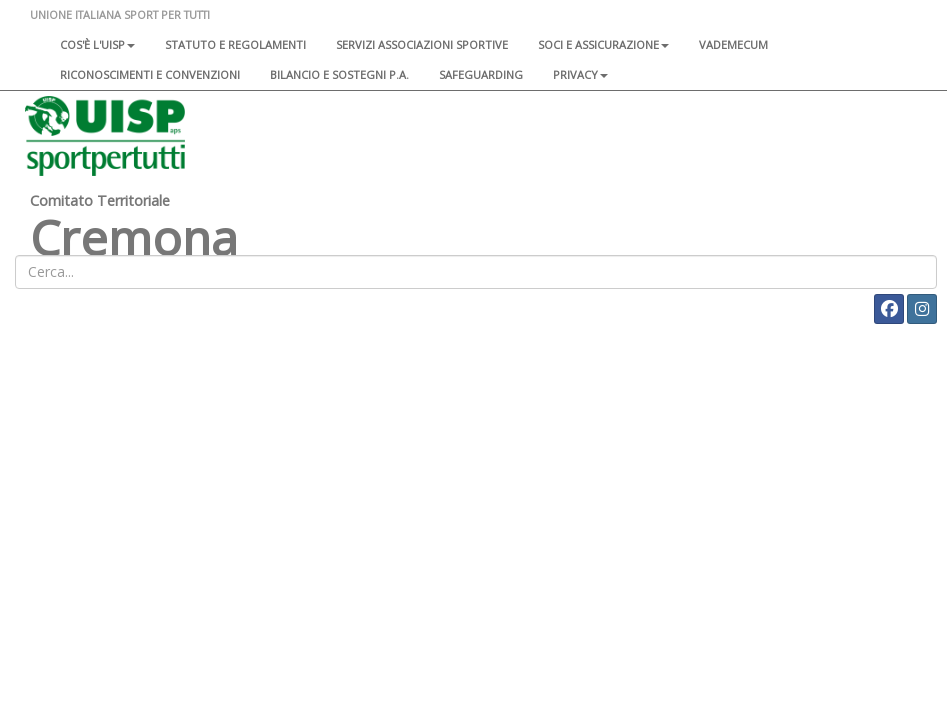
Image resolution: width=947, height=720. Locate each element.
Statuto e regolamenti (235, 44)
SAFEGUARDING (481, 74)
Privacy (580, 74)
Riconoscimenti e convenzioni (150, 74)
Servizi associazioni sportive (422, 44)
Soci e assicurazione (603, 44)
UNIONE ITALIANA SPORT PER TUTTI (120, 14)
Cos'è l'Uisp (97, 44)
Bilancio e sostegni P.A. (339, 74)
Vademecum (733, 44)
